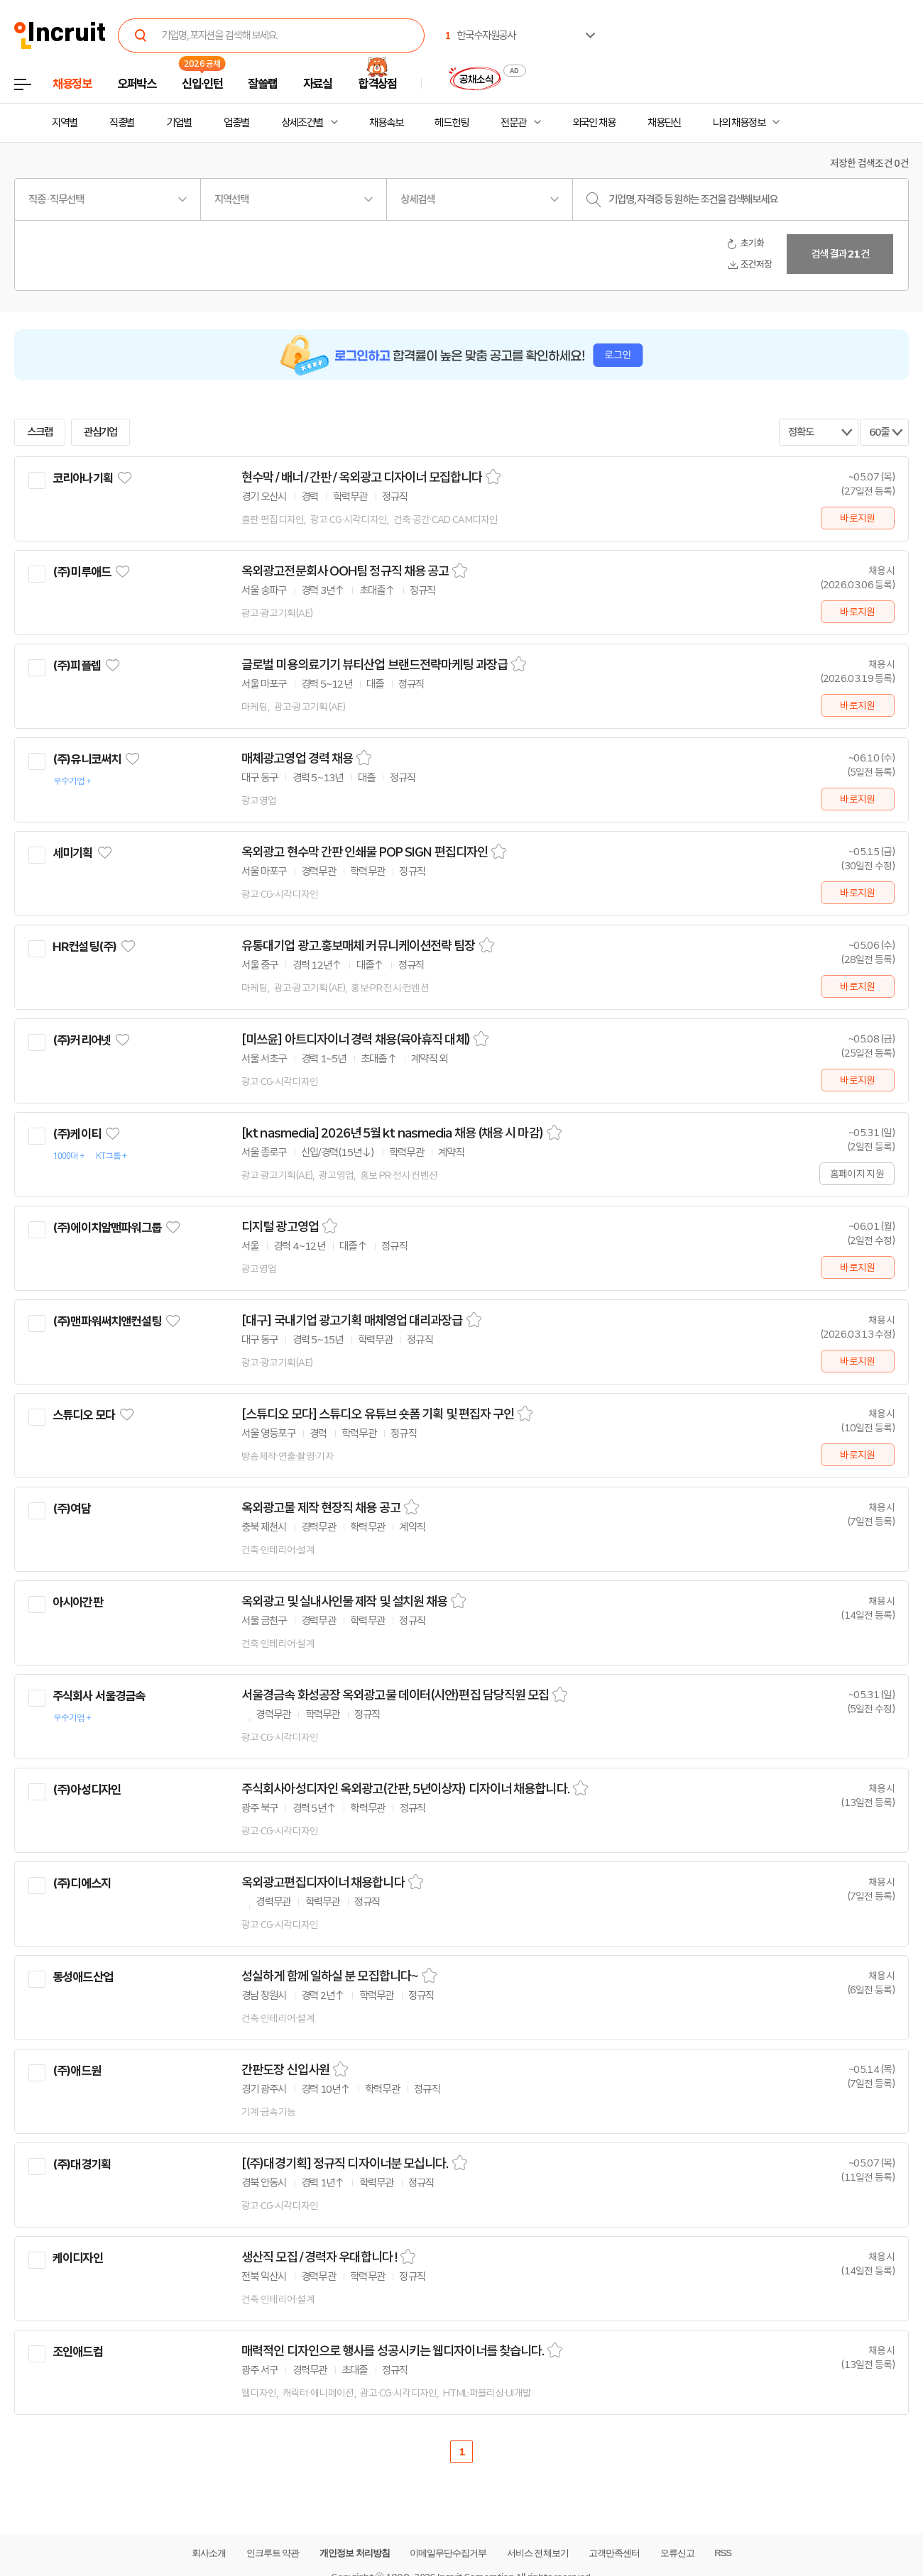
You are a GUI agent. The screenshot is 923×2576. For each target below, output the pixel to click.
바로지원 (857, 518)
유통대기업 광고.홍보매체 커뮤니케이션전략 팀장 (358, 945)
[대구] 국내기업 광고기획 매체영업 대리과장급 (352, 1320)
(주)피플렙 (77, 665)
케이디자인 (78, 2258)
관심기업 (101, 432)
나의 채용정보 (739, 123)
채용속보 (386, 123)
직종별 (122, 123)
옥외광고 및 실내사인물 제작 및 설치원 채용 (344, 1601)
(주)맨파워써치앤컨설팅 (107, 1321)
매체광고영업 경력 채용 (297, 758)
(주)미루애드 (82, 572)
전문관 (513, 123)
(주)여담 (72, 1509)
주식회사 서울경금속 (99, 1696)
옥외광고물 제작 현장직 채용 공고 (320, 1508)
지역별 (64, 123)
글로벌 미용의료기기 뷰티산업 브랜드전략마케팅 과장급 (374, 664)
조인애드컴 (78, 2352)
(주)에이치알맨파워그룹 (107, 1227)
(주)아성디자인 (87, 1790)
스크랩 (40, 432)
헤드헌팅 (452, 123)
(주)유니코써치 (87, 759)
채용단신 (665, 123)
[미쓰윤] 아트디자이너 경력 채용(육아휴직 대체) (355, 1039)
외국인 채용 (594, 123)
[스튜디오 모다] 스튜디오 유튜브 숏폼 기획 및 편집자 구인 (377, 1414)
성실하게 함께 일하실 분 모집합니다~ (329, 1976)
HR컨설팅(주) (84, 946)
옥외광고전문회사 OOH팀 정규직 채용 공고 (345, 571)
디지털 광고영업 (280, 1226)
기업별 (179, 123)
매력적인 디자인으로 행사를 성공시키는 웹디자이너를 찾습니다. (392, 2351)
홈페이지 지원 (857, 1173)
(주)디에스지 (82, 1883)
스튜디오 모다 (84, 1415)
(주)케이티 (77, 1134)
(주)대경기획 (82, 2164)
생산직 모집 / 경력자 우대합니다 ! (319, 2257)
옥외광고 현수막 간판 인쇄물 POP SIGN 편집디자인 (364, 852)
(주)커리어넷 (82, 1040)
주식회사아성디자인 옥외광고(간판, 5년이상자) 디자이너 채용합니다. (405, 1789)
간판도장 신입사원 (285, 2070)
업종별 (236, 123)
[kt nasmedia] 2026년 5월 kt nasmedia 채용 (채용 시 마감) (392, 1133)
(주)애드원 (77, 2071)
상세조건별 (302, 123)
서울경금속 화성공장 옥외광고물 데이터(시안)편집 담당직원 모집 (395, 1695)
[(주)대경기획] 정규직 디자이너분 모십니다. (345, 2163)
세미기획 (73, 853)
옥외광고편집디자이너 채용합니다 (323, 1882)
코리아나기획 (83, 478)
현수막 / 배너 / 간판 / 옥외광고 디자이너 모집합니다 (361, 477)
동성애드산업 (83, 1977)
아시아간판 (78, 1602)
